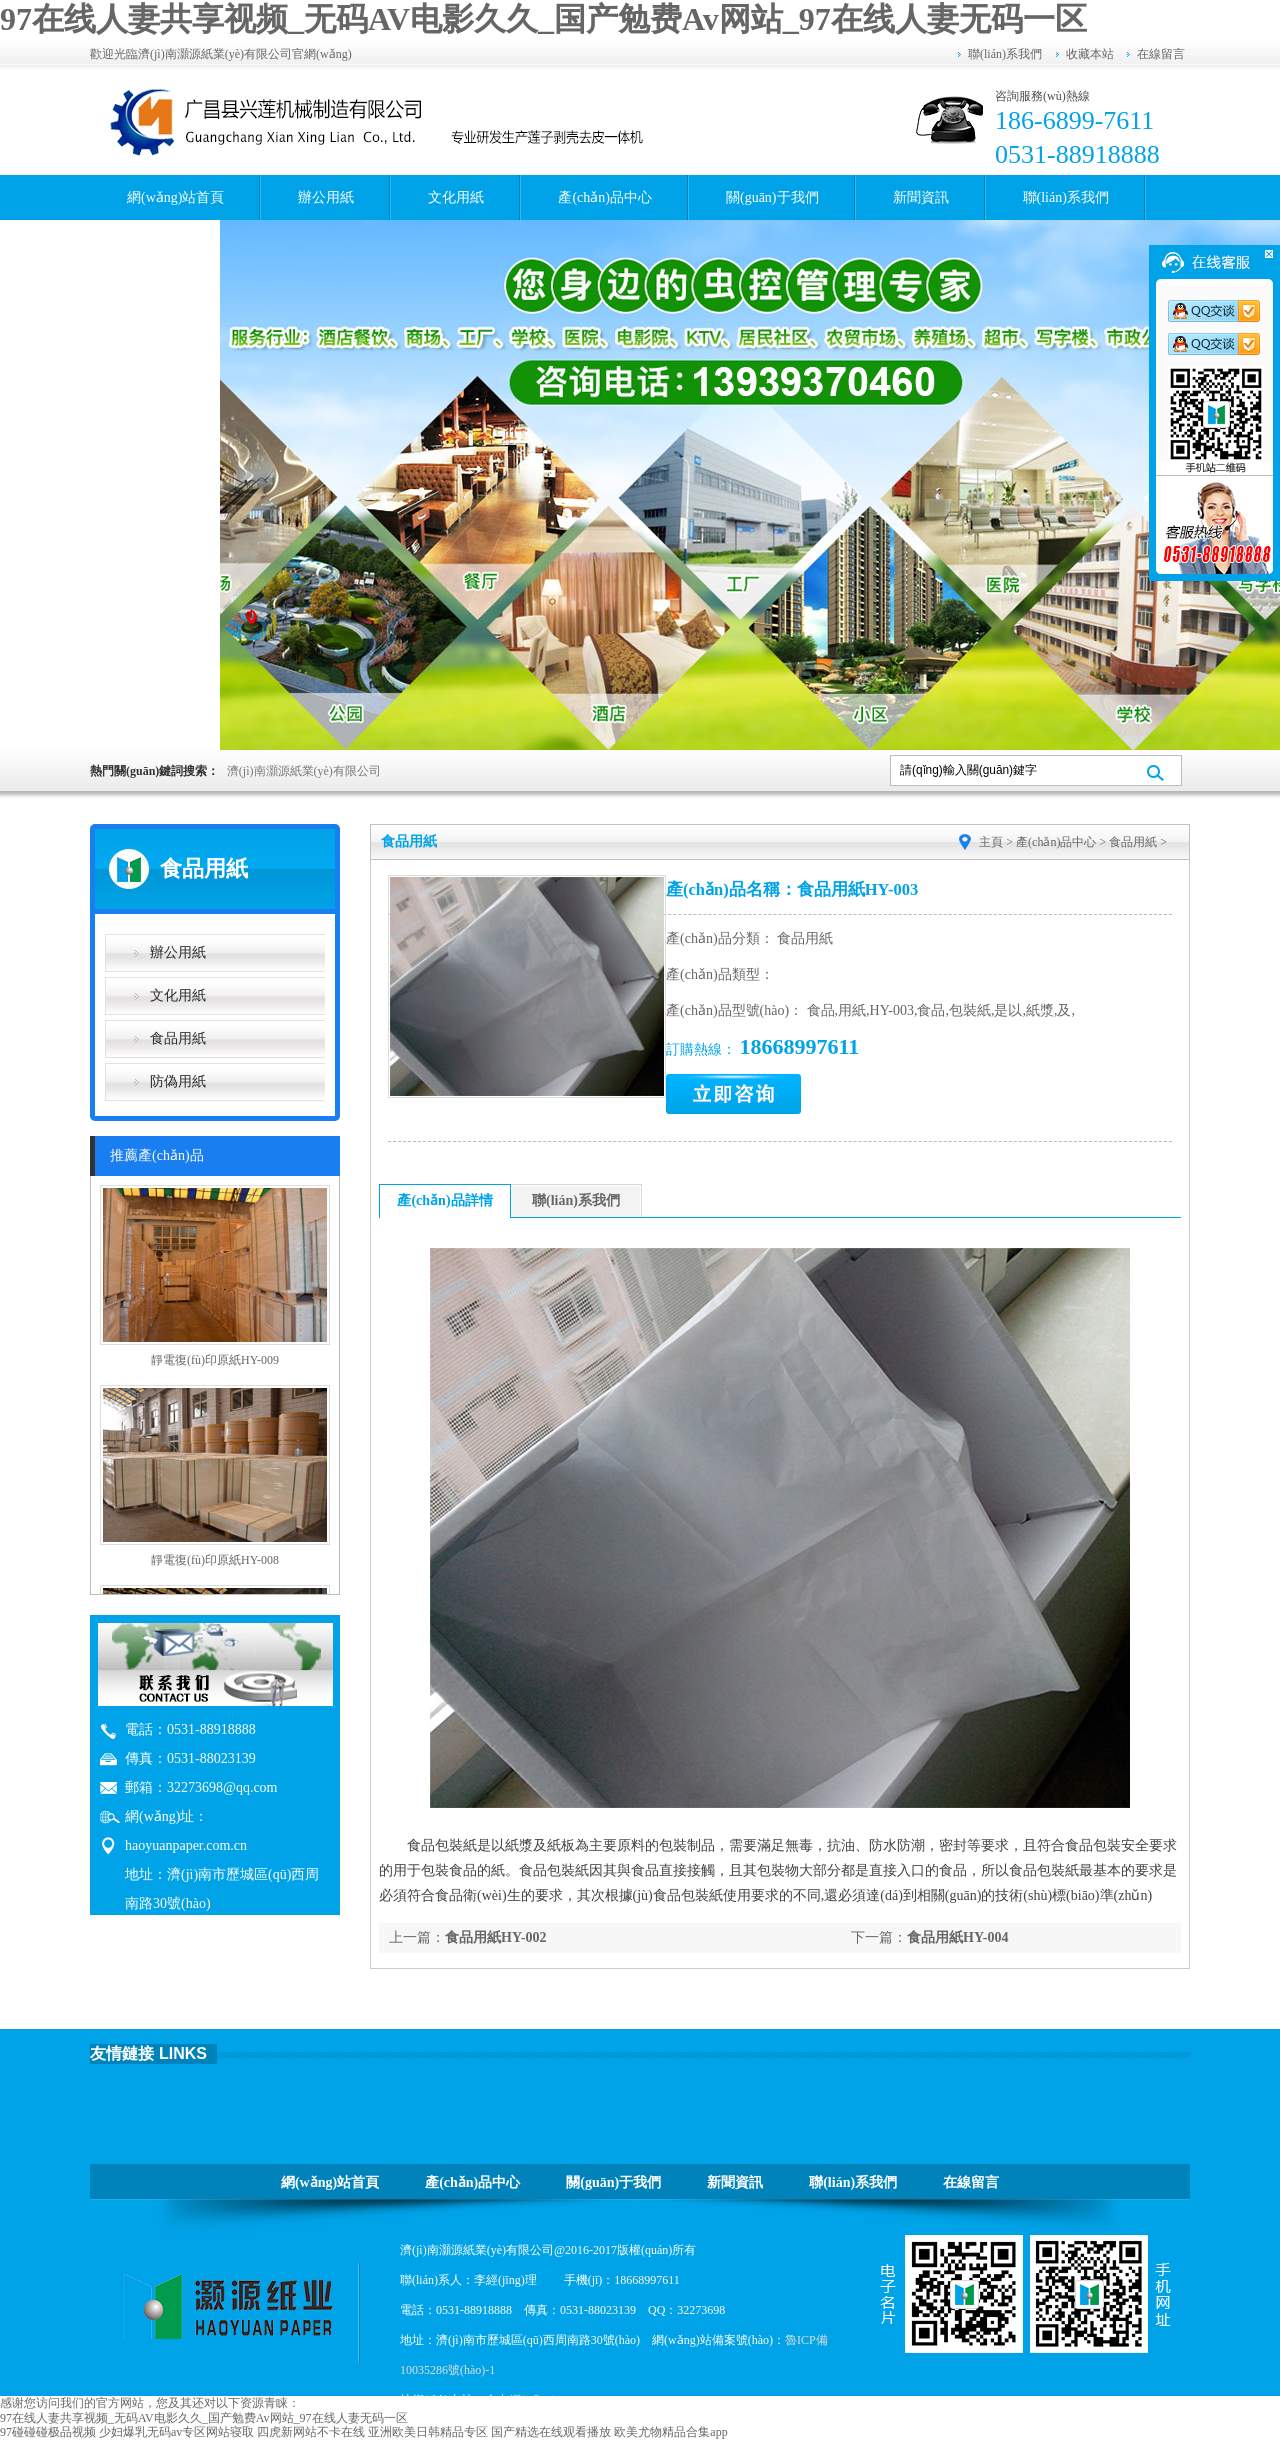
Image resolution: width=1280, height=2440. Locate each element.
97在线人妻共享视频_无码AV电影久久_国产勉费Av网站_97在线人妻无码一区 (543, 19)
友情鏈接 (122, 2053)
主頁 (991, 842)
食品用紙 (178, 1038)
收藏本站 (1090, 54)
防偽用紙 (178, 1081)
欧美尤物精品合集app (670, 2432)
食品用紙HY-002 (495, 1937)
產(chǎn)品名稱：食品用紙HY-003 (792, 889)
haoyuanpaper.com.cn (186, 1845)
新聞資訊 (921, 197)
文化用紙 (456, 197)
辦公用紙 (326, 197)
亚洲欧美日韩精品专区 (428, 2432)
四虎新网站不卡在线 (311, 2432)
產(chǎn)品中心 (605, 197)
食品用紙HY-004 (957, 1937)
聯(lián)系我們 (1005, 54)
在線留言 (1161, 54)
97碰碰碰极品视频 (48, 2432)
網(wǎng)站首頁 (175, 197)
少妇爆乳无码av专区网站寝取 (176, 2432)
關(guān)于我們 (772, 197)
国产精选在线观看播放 (551, 2432)
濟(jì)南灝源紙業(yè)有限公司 (304, 771)
